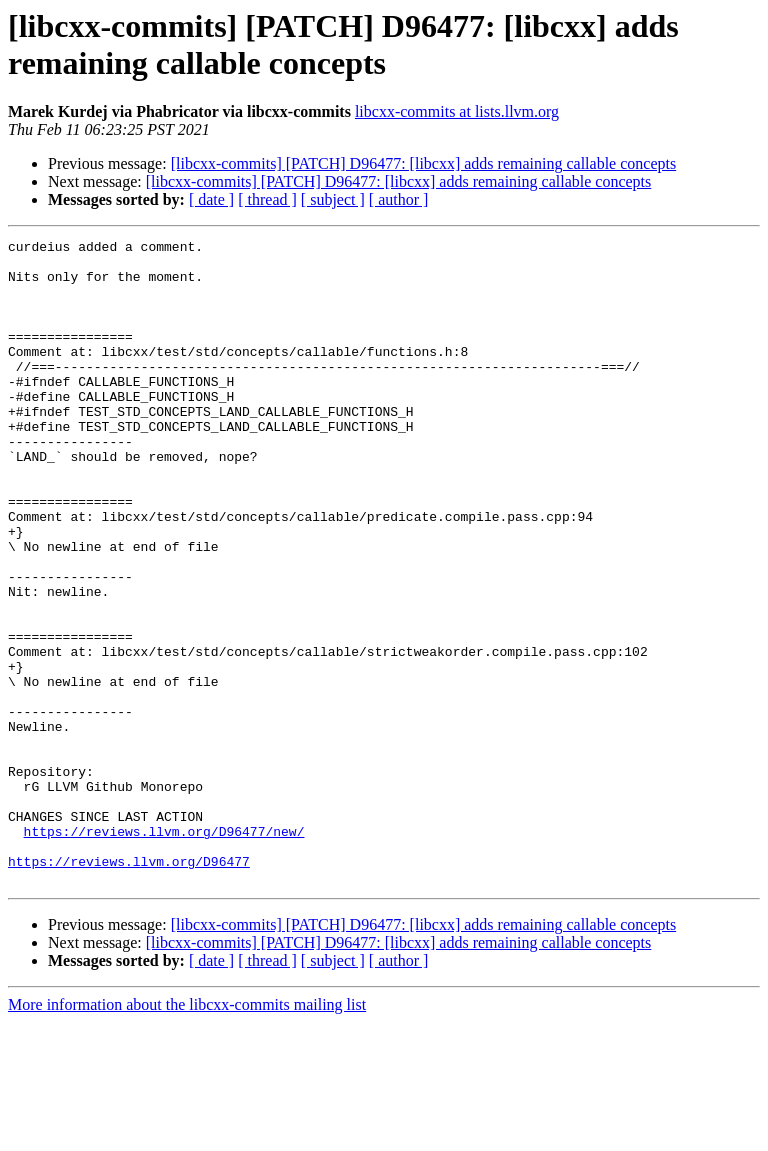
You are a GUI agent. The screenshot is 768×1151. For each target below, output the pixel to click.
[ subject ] (333, 199)
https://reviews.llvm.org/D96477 (129, 987)
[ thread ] (267, 199)
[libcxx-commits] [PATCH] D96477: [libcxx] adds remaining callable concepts (424, 163)
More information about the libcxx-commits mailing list (187, 1133)
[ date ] (211, 199)
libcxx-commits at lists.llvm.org (457, 111)
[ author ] (399, 199)
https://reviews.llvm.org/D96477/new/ (164, 951)
